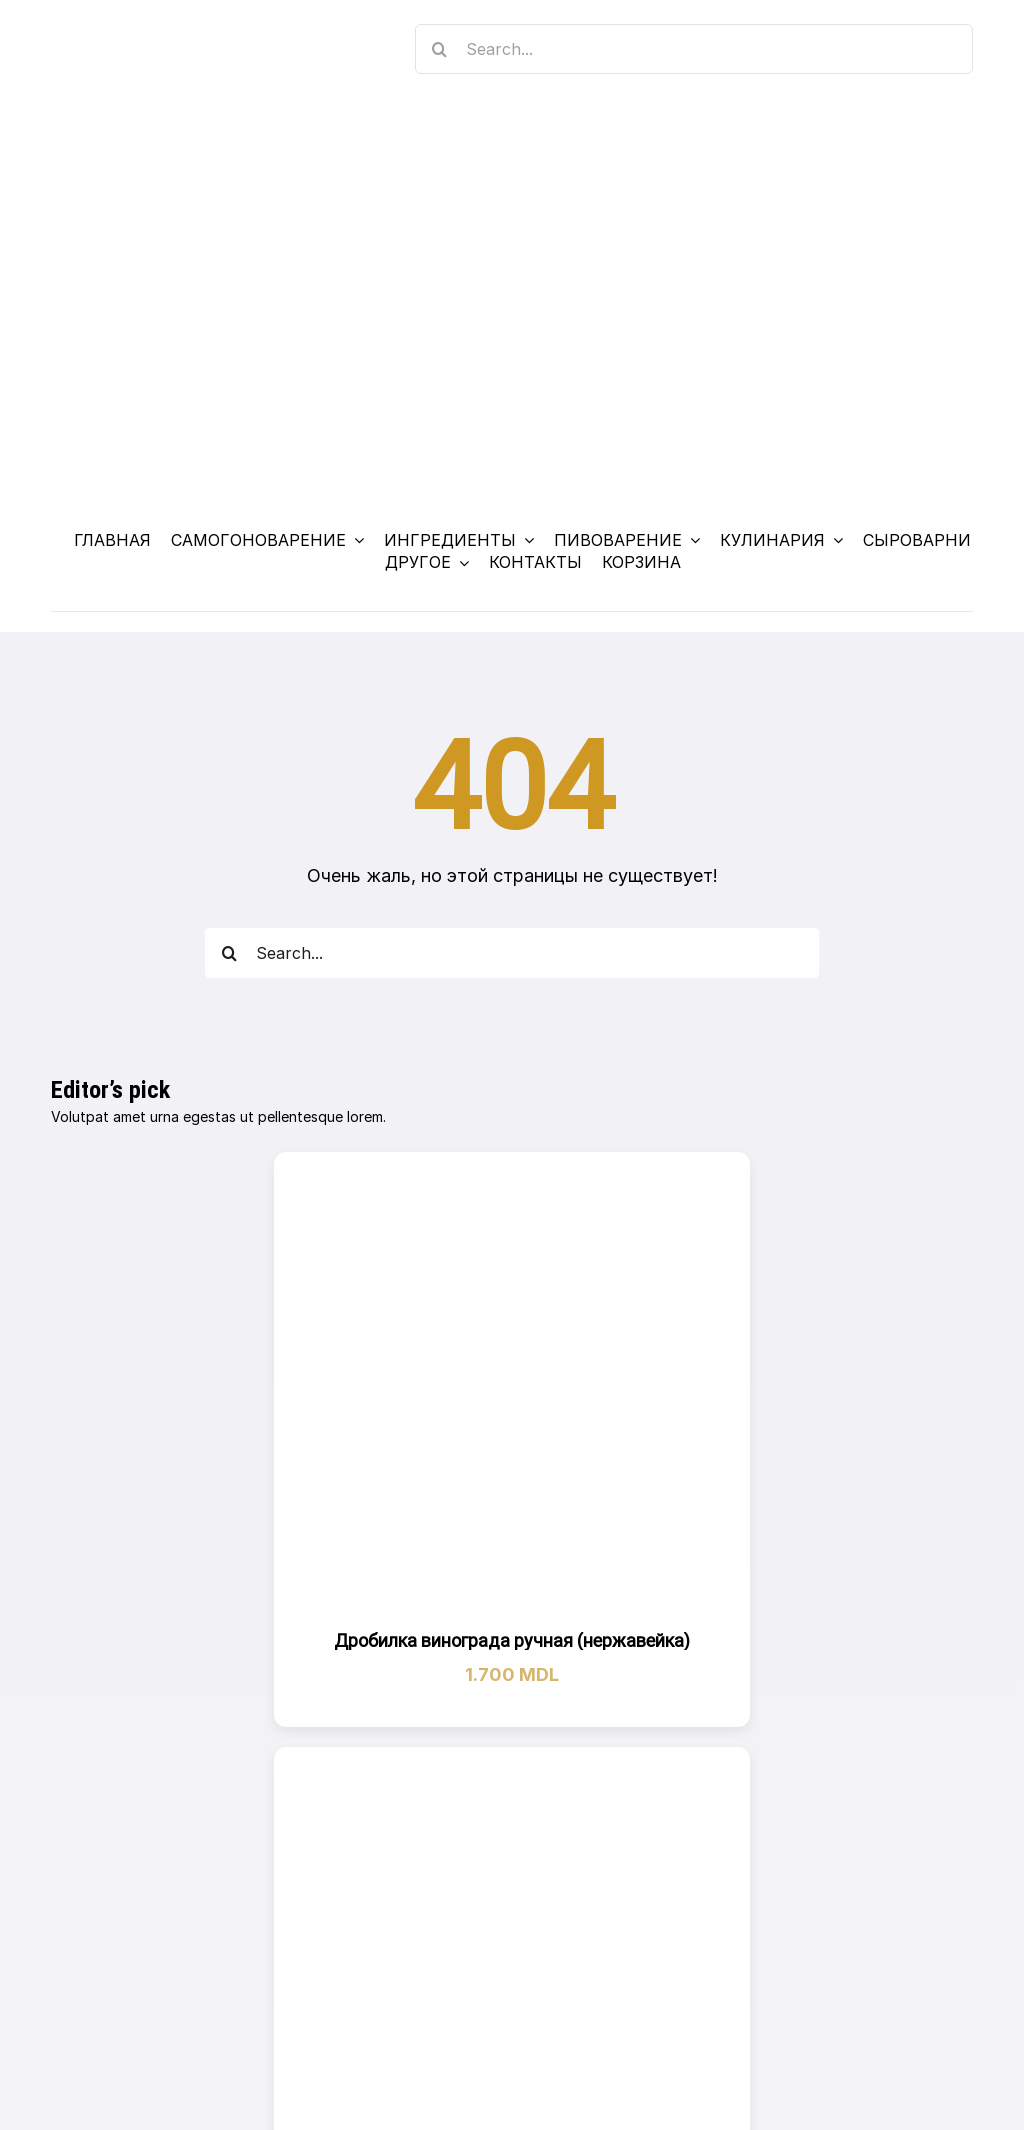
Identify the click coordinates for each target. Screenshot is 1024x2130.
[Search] (440, 49)
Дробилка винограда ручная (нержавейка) (512, 1640)
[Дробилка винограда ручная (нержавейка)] (512, 1389)
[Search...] (694, 49)
